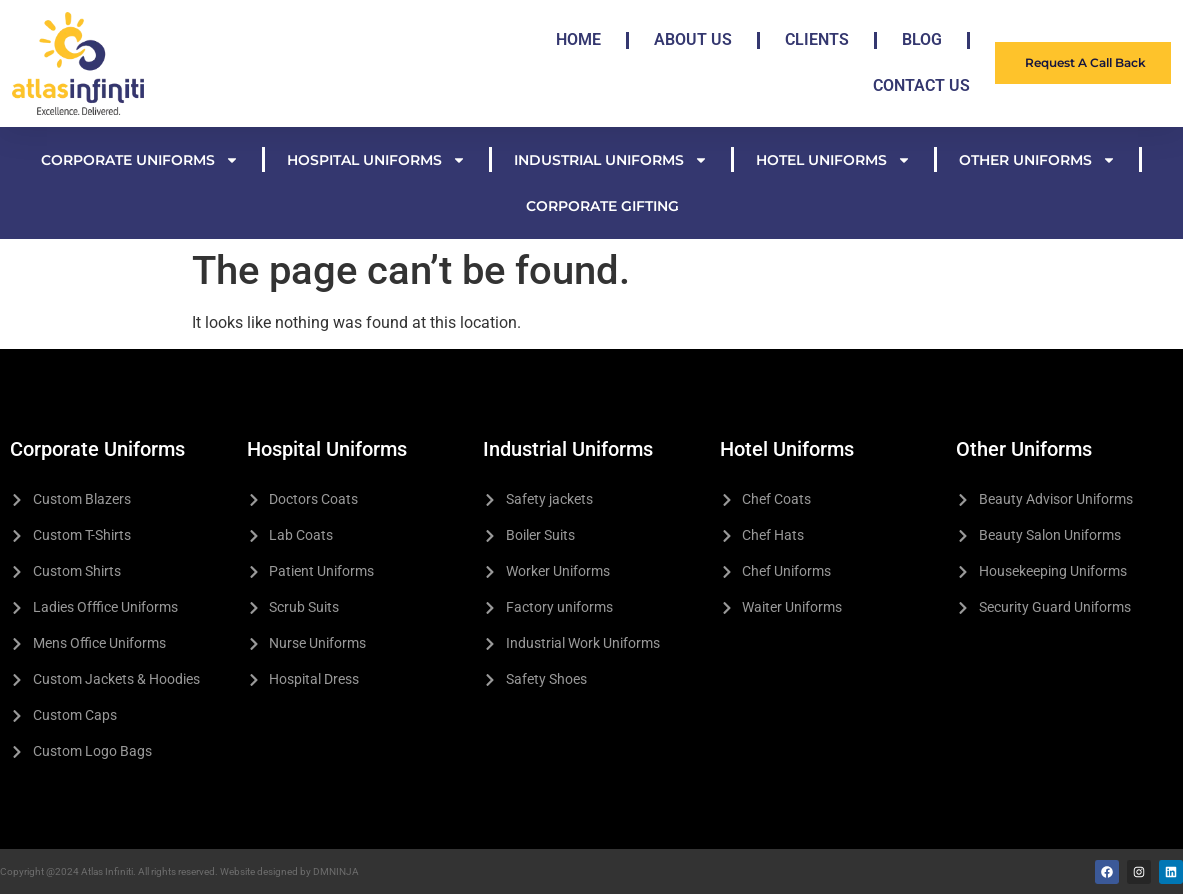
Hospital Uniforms (376, 160)
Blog (922, 39)
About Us (693, 39)
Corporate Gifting (602, 206)
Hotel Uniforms (833, 160)
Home (578, 39)
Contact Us (921, 85)
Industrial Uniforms (611, 160)
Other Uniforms (1037, 160)
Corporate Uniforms (140, 160)
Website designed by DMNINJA (289, 871)
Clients (817, 39)
